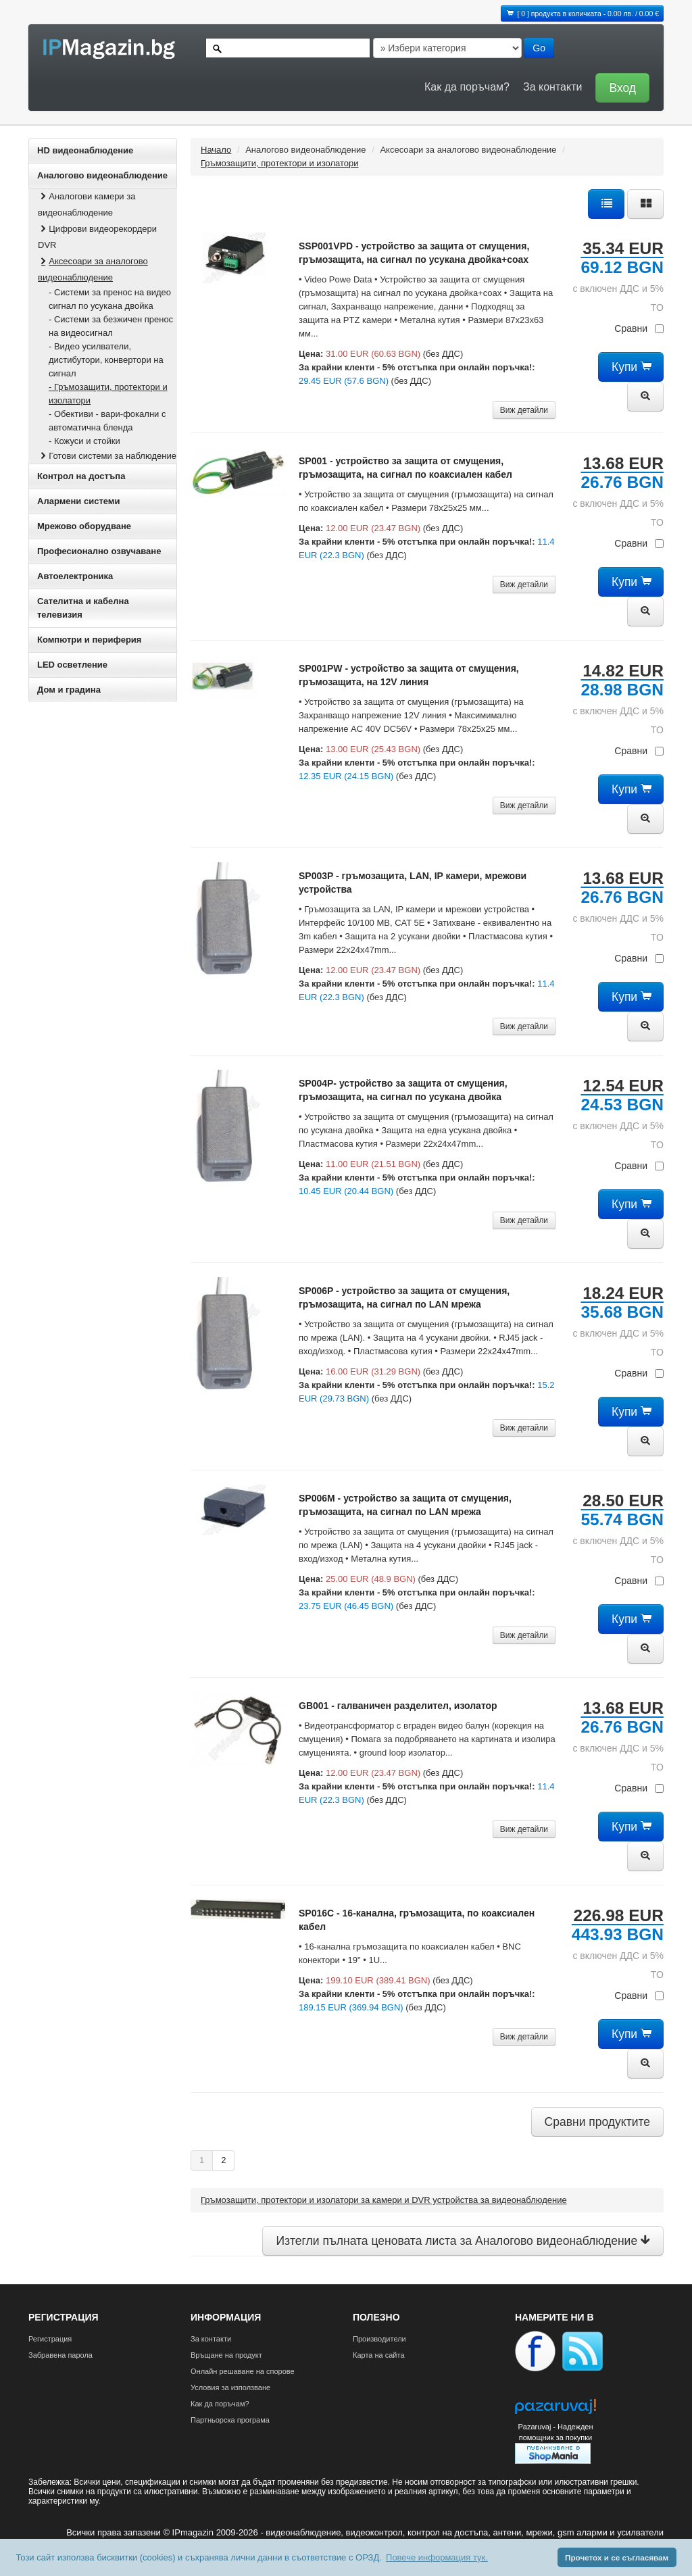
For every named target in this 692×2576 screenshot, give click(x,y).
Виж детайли (524, 410)
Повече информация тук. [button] (437, 2557)
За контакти (552, 87)
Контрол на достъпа (81, 476)
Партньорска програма (230, 2420)
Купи (631, 367)
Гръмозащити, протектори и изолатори (279, 163)
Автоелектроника (75, 576)
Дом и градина (69, 690)
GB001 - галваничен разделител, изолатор (398, 1705)
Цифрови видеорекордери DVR (97, 237)
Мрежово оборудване (84, 526)
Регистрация (50, 2339)
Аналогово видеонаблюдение (102, 175)
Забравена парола (60, 2355)
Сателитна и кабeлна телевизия (83, 608)
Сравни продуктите (597, 2122)
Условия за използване (230, 2387)
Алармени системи (78, 501)
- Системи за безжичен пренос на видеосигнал (111, 326)
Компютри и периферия (89, 640)
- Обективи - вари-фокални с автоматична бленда (107, 420)
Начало (216, 150)
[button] (619, 87)
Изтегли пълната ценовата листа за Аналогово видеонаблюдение (463, 2241)
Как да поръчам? (467, 87)
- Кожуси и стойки (84, 441)
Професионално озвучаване (99, 551)
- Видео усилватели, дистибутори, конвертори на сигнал (106, 359)
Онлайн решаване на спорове (243, 2371)
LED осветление (72, 665)
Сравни (639, 328)
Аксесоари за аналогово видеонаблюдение (93, 269)
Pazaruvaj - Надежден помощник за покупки (555, 2432)
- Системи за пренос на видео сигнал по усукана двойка (110, 299)
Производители (379, 2339)
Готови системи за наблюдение (107, 456)
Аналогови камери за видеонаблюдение (86, 204)
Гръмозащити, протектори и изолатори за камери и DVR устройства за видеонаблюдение (384, 2200)
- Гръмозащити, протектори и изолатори (108, 393)
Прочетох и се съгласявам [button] (616, 2557)
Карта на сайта (379, 2355)
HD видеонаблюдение (85, 150)
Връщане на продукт (226, 2355)
